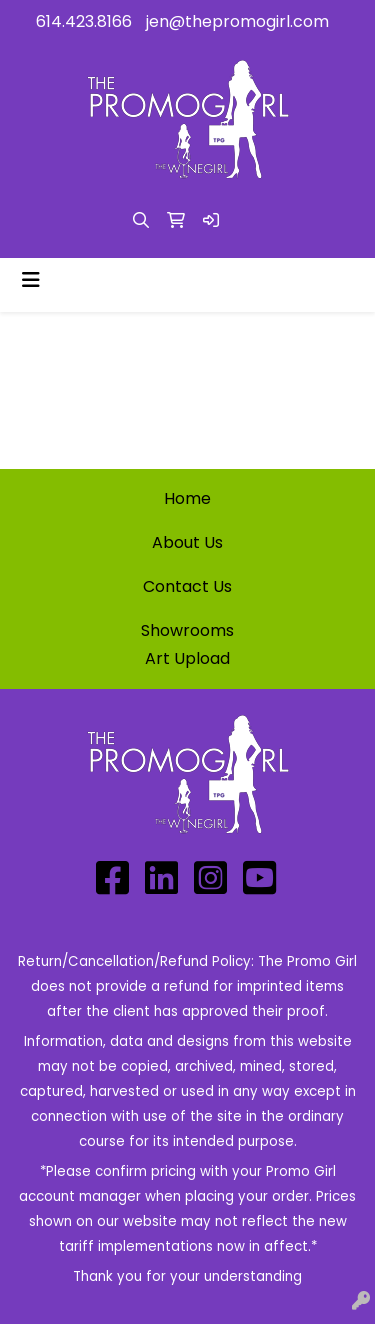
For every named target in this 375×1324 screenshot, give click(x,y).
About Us (187, 542)
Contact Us (187, 586)
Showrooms (187, 630)
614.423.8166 (84, 21)
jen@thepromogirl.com (237, 21)
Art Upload (187, 658)
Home (187, 498)
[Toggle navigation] (31, 280)
